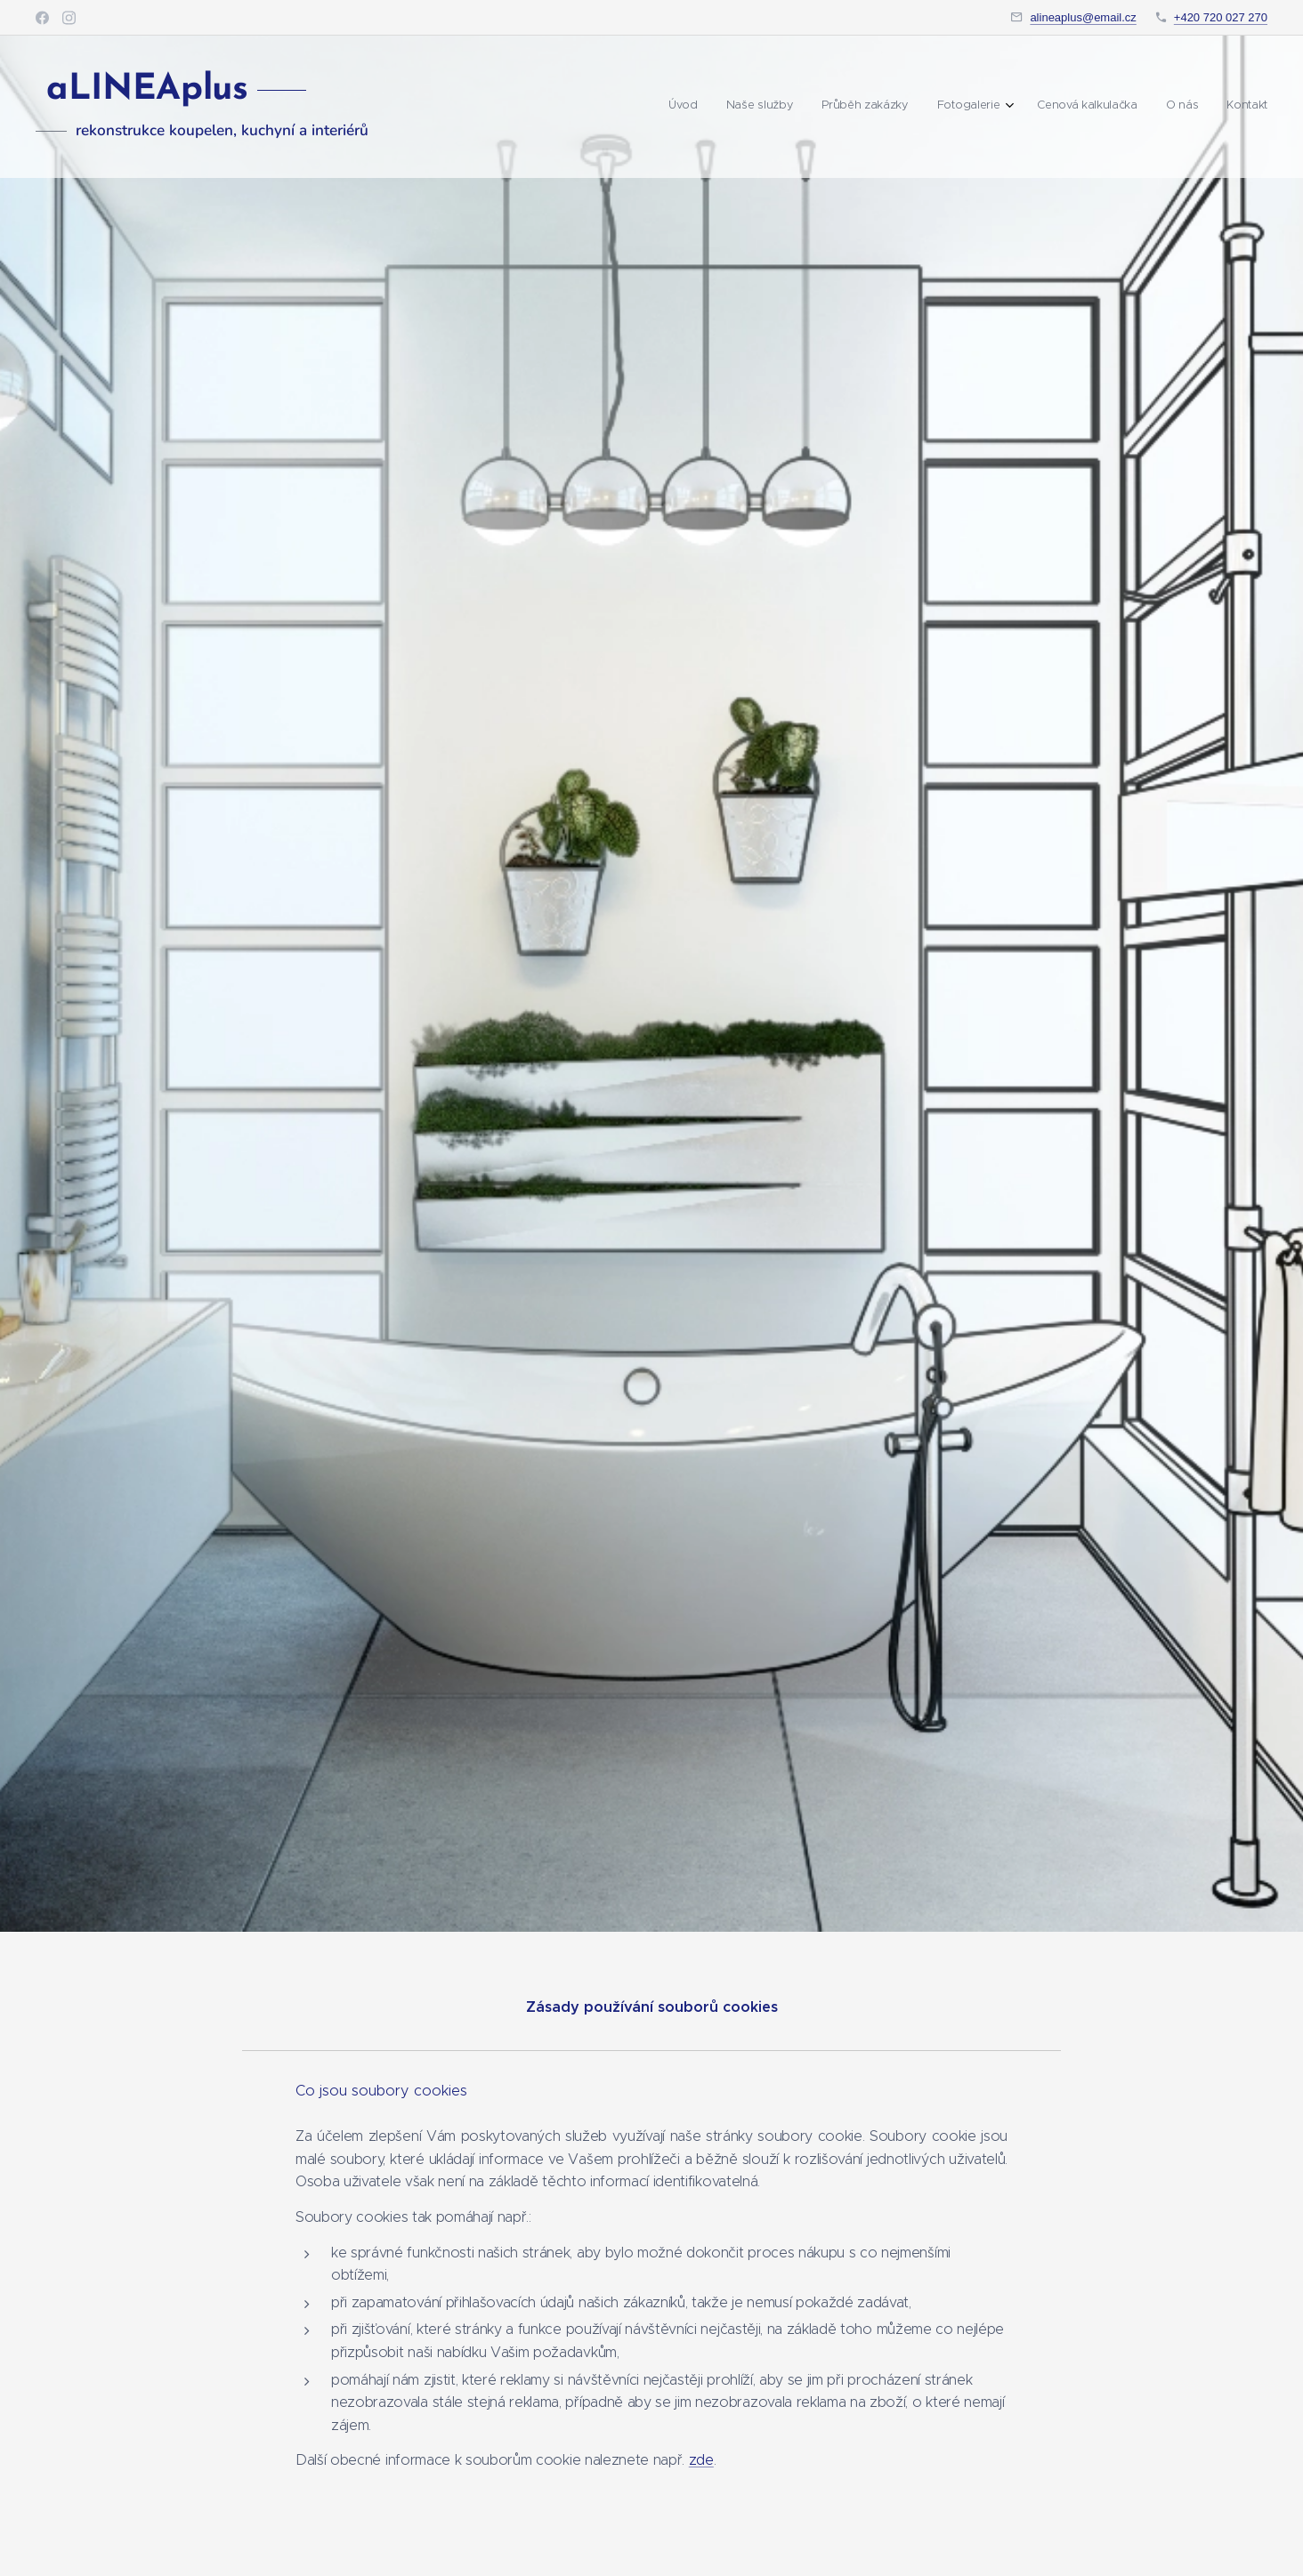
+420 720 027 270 (1220, 17)
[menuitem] (1092, 107)
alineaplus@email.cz (1083, 17)
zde (701, 2460)
